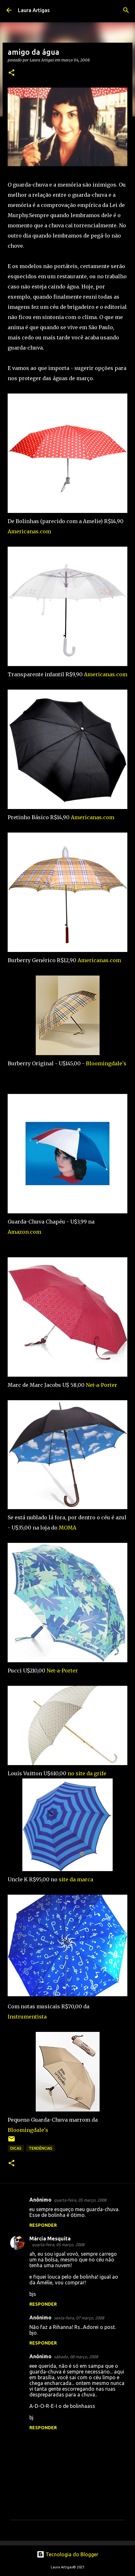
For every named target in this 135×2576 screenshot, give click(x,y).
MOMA (67, 1527)
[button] (11, 73)
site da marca (76, 1879)
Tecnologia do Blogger (67, 2554)
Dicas (15, 2148)
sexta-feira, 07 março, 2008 (79, 2318)
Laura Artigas (34, 10)
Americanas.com (29, 531)
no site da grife (87, 1773)
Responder (43, 2225)
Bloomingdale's (106, 1063)
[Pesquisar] (126, 10)
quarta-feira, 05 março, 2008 (80, 2200)
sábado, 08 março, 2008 (76, 2356)
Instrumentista (27, 2016)
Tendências (40, 2148)
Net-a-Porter (101, 1385)
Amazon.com (24, 1232)
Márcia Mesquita (50, 2238)
